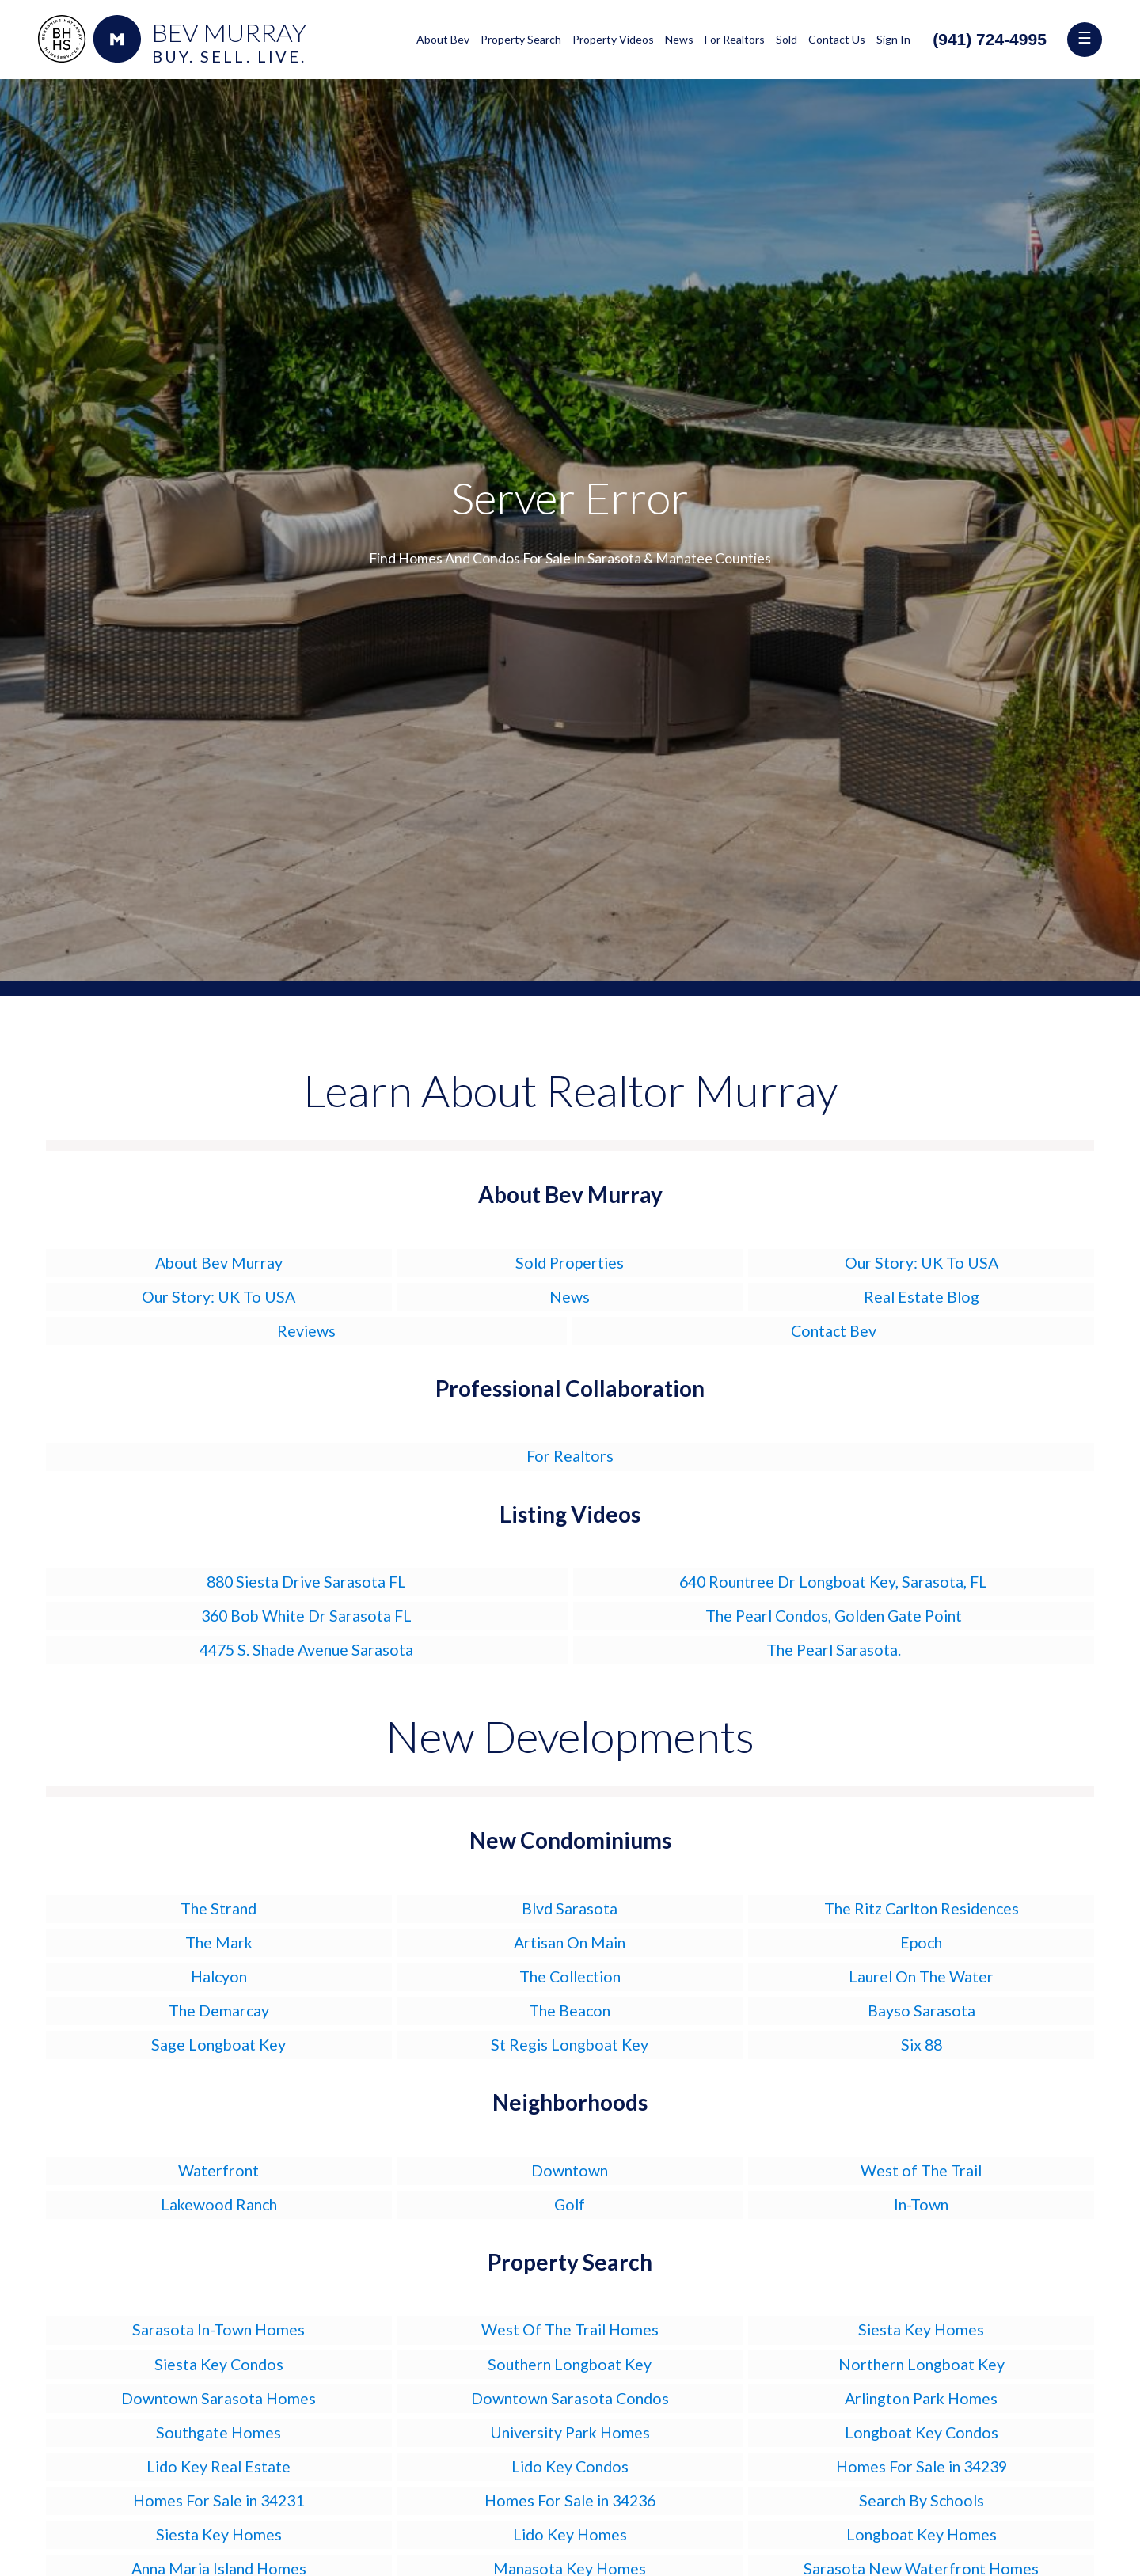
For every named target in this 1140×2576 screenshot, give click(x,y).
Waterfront (218, 2170)
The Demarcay (219, 2010)
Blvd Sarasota (570, 1908)
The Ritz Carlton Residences (921, 1908)
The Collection (570, 1976)
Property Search (521, 39)
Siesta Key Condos (218, 2364)
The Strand (218, 1908)
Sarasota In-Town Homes (218, 2329)
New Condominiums (570, 1840)
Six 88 (921, 2044)
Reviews (306, 1331)
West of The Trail (921, 2170)
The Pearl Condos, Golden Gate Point (833, 1616)
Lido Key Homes (570, 2534)
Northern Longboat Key (921, 2364)
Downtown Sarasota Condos (570, 2398)
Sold (786, 39)
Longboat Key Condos (921, 2432)
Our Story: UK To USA (921, 1263)
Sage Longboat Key (218, 2044)
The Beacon (569, 2010)
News (679, 39)
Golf (569, 2204)
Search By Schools (921, 2500)
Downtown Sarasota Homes (218, 2398)
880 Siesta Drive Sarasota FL (306, 1582)
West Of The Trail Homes (570, 2329)
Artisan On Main (569, 1942)
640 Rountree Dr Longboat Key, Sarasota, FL (833, 1582)
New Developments (570, 1735)
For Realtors (735, 39)
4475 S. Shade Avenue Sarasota (306, 1650)
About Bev (442, 39)
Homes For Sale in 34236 (570, 2500)
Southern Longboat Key (570, 2364)
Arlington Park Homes (921, 2398)
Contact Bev (833, 1331)
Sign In (893, 39)
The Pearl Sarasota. (833, 1650)
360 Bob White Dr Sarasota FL (306, 1616)
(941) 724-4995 (990, 39)
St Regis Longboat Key (569, 2044)
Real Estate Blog (921, 1297)
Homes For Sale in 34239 (921, 2466)
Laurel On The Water (921, 1976)
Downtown (569, 2170)
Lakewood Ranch (219, 2204)
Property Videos (613, 39)
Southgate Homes (218, 2432)
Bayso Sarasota (921, 2010)
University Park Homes (570, 2432)
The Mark (219, 1942)
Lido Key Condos (570, 2466)
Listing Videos (570, 1513)
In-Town (921, 2204)
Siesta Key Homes (921, 2329)
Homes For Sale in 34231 (218, 2500)
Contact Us (836, 39)
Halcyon (219, 1976)
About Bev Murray (219, 1263)
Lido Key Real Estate (218, 2466)
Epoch (921, 1942)
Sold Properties (569, 1263)
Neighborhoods (570, 2101)
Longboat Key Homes (921, 2534)
